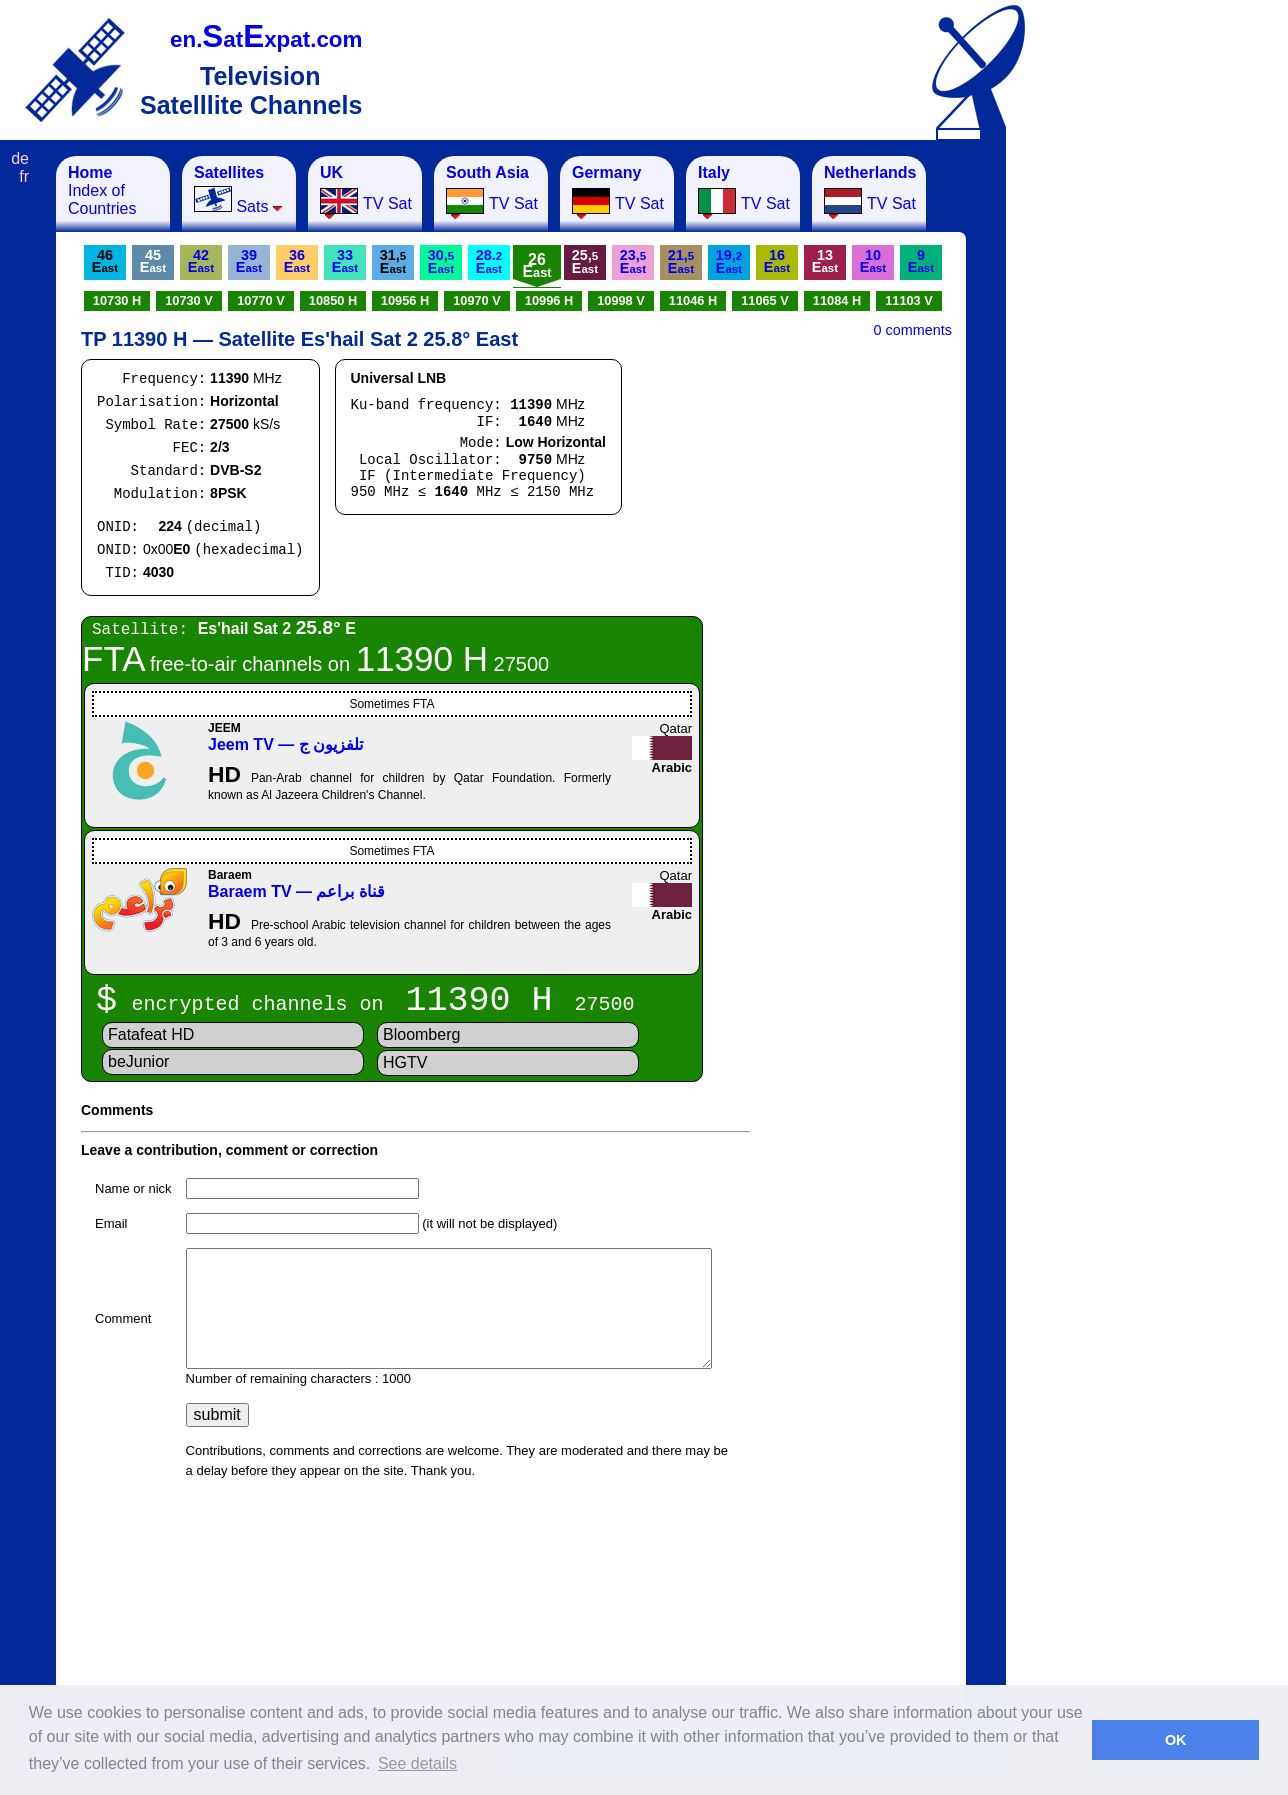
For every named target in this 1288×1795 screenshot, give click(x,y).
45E (153, 261)
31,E (393, 261)
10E (873, 261)
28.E (489, 261)
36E (297, 261)
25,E (585, 261)
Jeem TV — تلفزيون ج (285, 744)
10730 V (189, 300)
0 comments (913, 330)
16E (777, 261)
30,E (441, 261)
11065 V (765, 300)
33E (345, 261)
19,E (729, 261)
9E (921, 261)
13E (825, 261)
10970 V (477, 300)
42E (201, 261)
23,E (633, 261)
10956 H (405, 300)
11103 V (909, 300)
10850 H (333, 300)
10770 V (261, 300)
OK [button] (1176, 1740)
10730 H (117, 300)
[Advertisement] (1105, 456)
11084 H (837, 300)
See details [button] (417, 1763)
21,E (681, 261)
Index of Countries (102, 190)
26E (536, 265)
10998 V (621, 300)
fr (24, 176)
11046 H (693, 300)
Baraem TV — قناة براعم (296, 891)
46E (105, 261)
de (20, 158)
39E (249, 261)
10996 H (549, 300)
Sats (238, 189)
